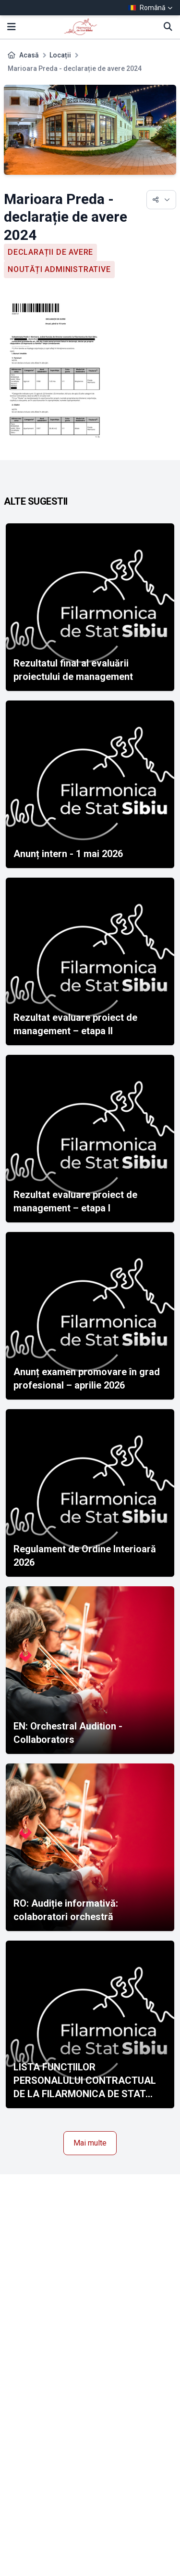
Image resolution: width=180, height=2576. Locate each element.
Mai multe (90, 2142)
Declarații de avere (50, 252)
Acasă (29, 55)
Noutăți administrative (59, 269)
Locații (60, 55)
